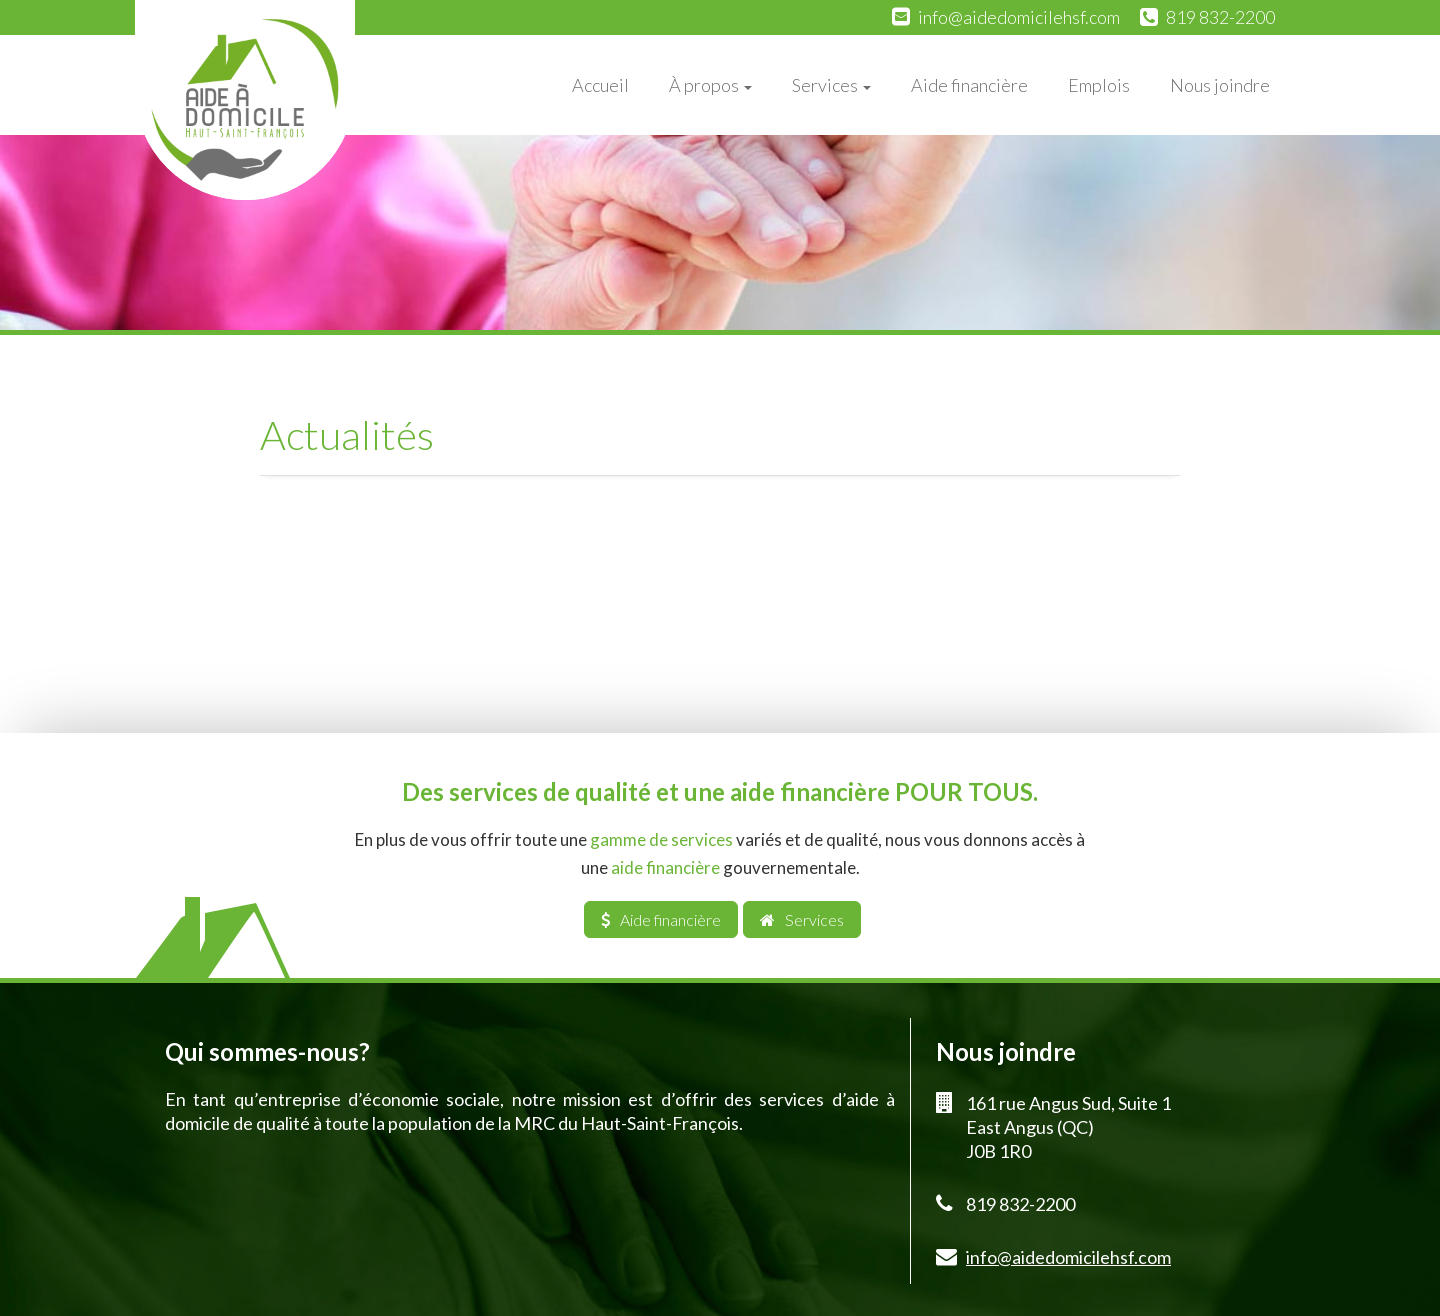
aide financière (665, 867)
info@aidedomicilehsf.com (1019, 17)
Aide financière (969, 85)
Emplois (1099, 85)
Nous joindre (1220, 85)
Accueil (600, 85)
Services (831, 85)
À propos (710, 85)
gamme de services (661, 839)
